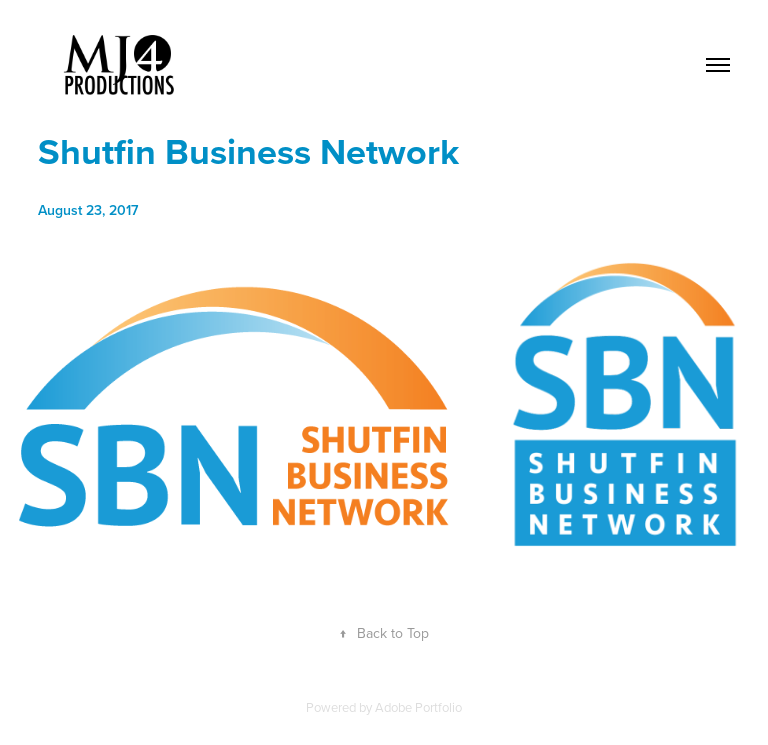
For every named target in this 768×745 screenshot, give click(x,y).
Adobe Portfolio (418, 707)
